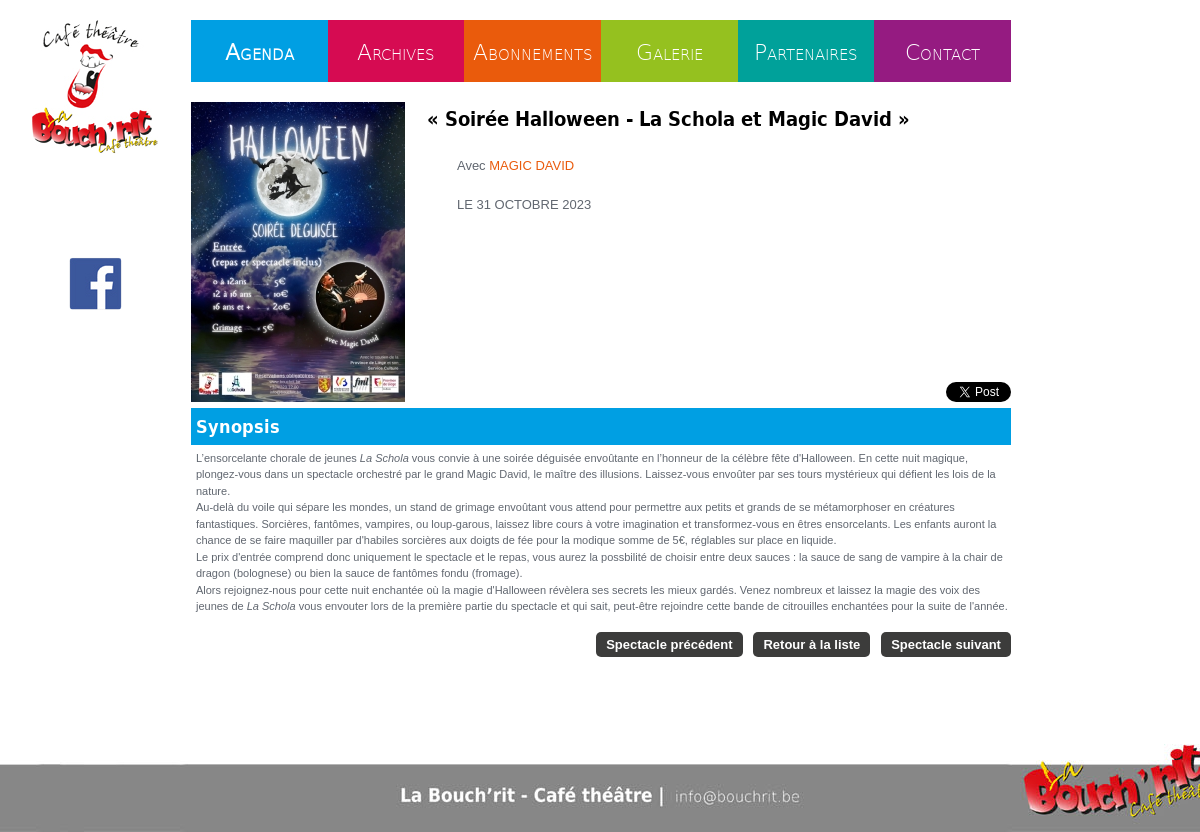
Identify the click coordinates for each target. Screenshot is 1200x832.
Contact (942, 51)
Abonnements (533, 51)
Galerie (669, 51)
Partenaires (806, 51)
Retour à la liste (811, 644)
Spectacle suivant (946, 644)
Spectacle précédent (669, 644)
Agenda (259, 51)
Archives (396, 51)
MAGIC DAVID (531, 165)
